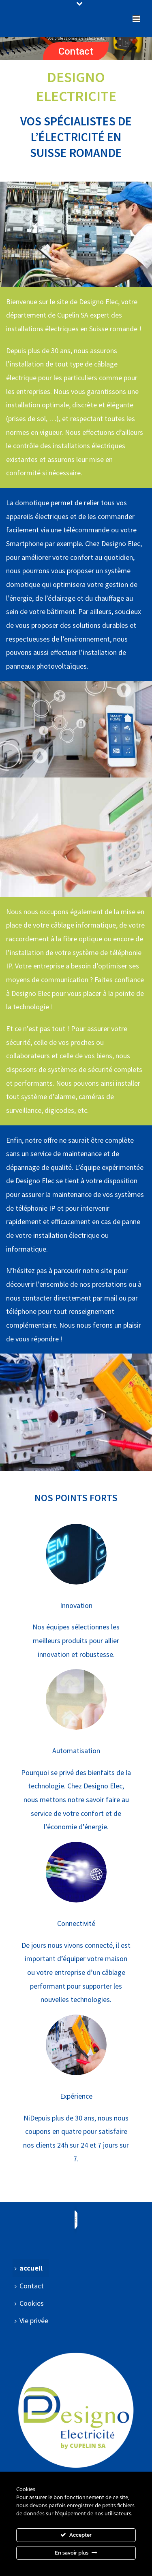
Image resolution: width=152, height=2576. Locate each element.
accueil (29, 2268)
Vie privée (31, 2320)
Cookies (29, 2303)
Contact (75, 51)
